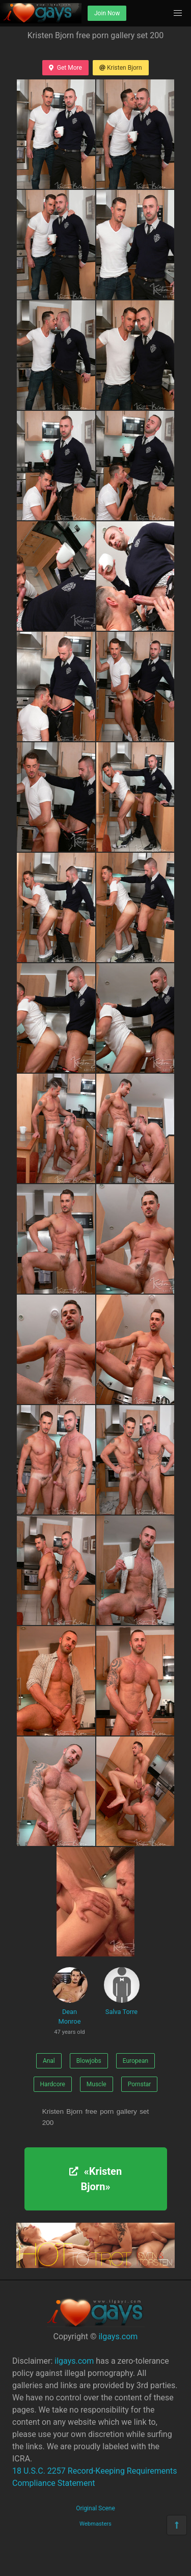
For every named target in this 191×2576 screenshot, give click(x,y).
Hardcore (52, 2084)
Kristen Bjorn (120, 67)
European (135, 2060)
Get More (65, 67)
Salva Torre (122, 1991)
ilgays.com (118, 2336)
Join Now (107, 13)
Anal (49, 2060)
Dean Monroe (70, 2003)
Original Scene (95, 2508)
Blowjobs (88, 2060)
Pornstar (139, 2084)
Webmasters (95, 2524)
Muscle (96, 2084)
